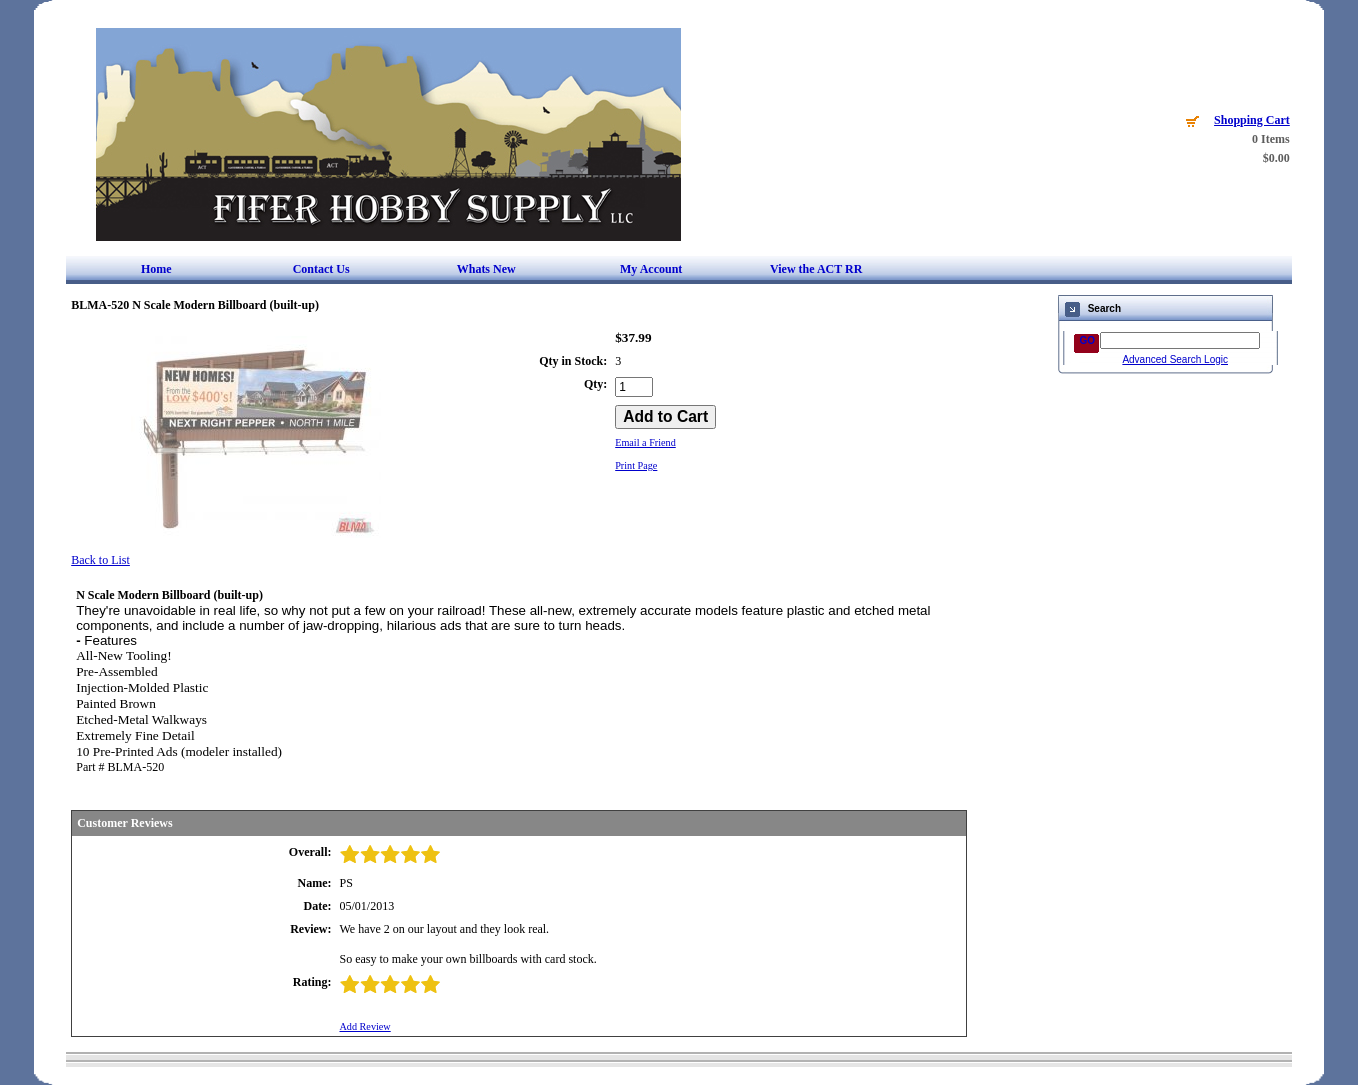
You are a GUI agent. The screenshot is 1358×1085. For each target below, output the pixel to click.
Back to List (100, 560)
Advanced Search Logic (1175, 359)
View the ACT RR (816, 269)
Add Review (364, 1026)
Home (156, 269)
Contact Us (321, 269)
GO (1087, 340)
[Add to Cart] (665, 417)
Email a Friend (645, 442)
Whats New (486, 269)
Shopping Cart (1252, 120)
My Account (651, 269)
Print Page (636, 465)
